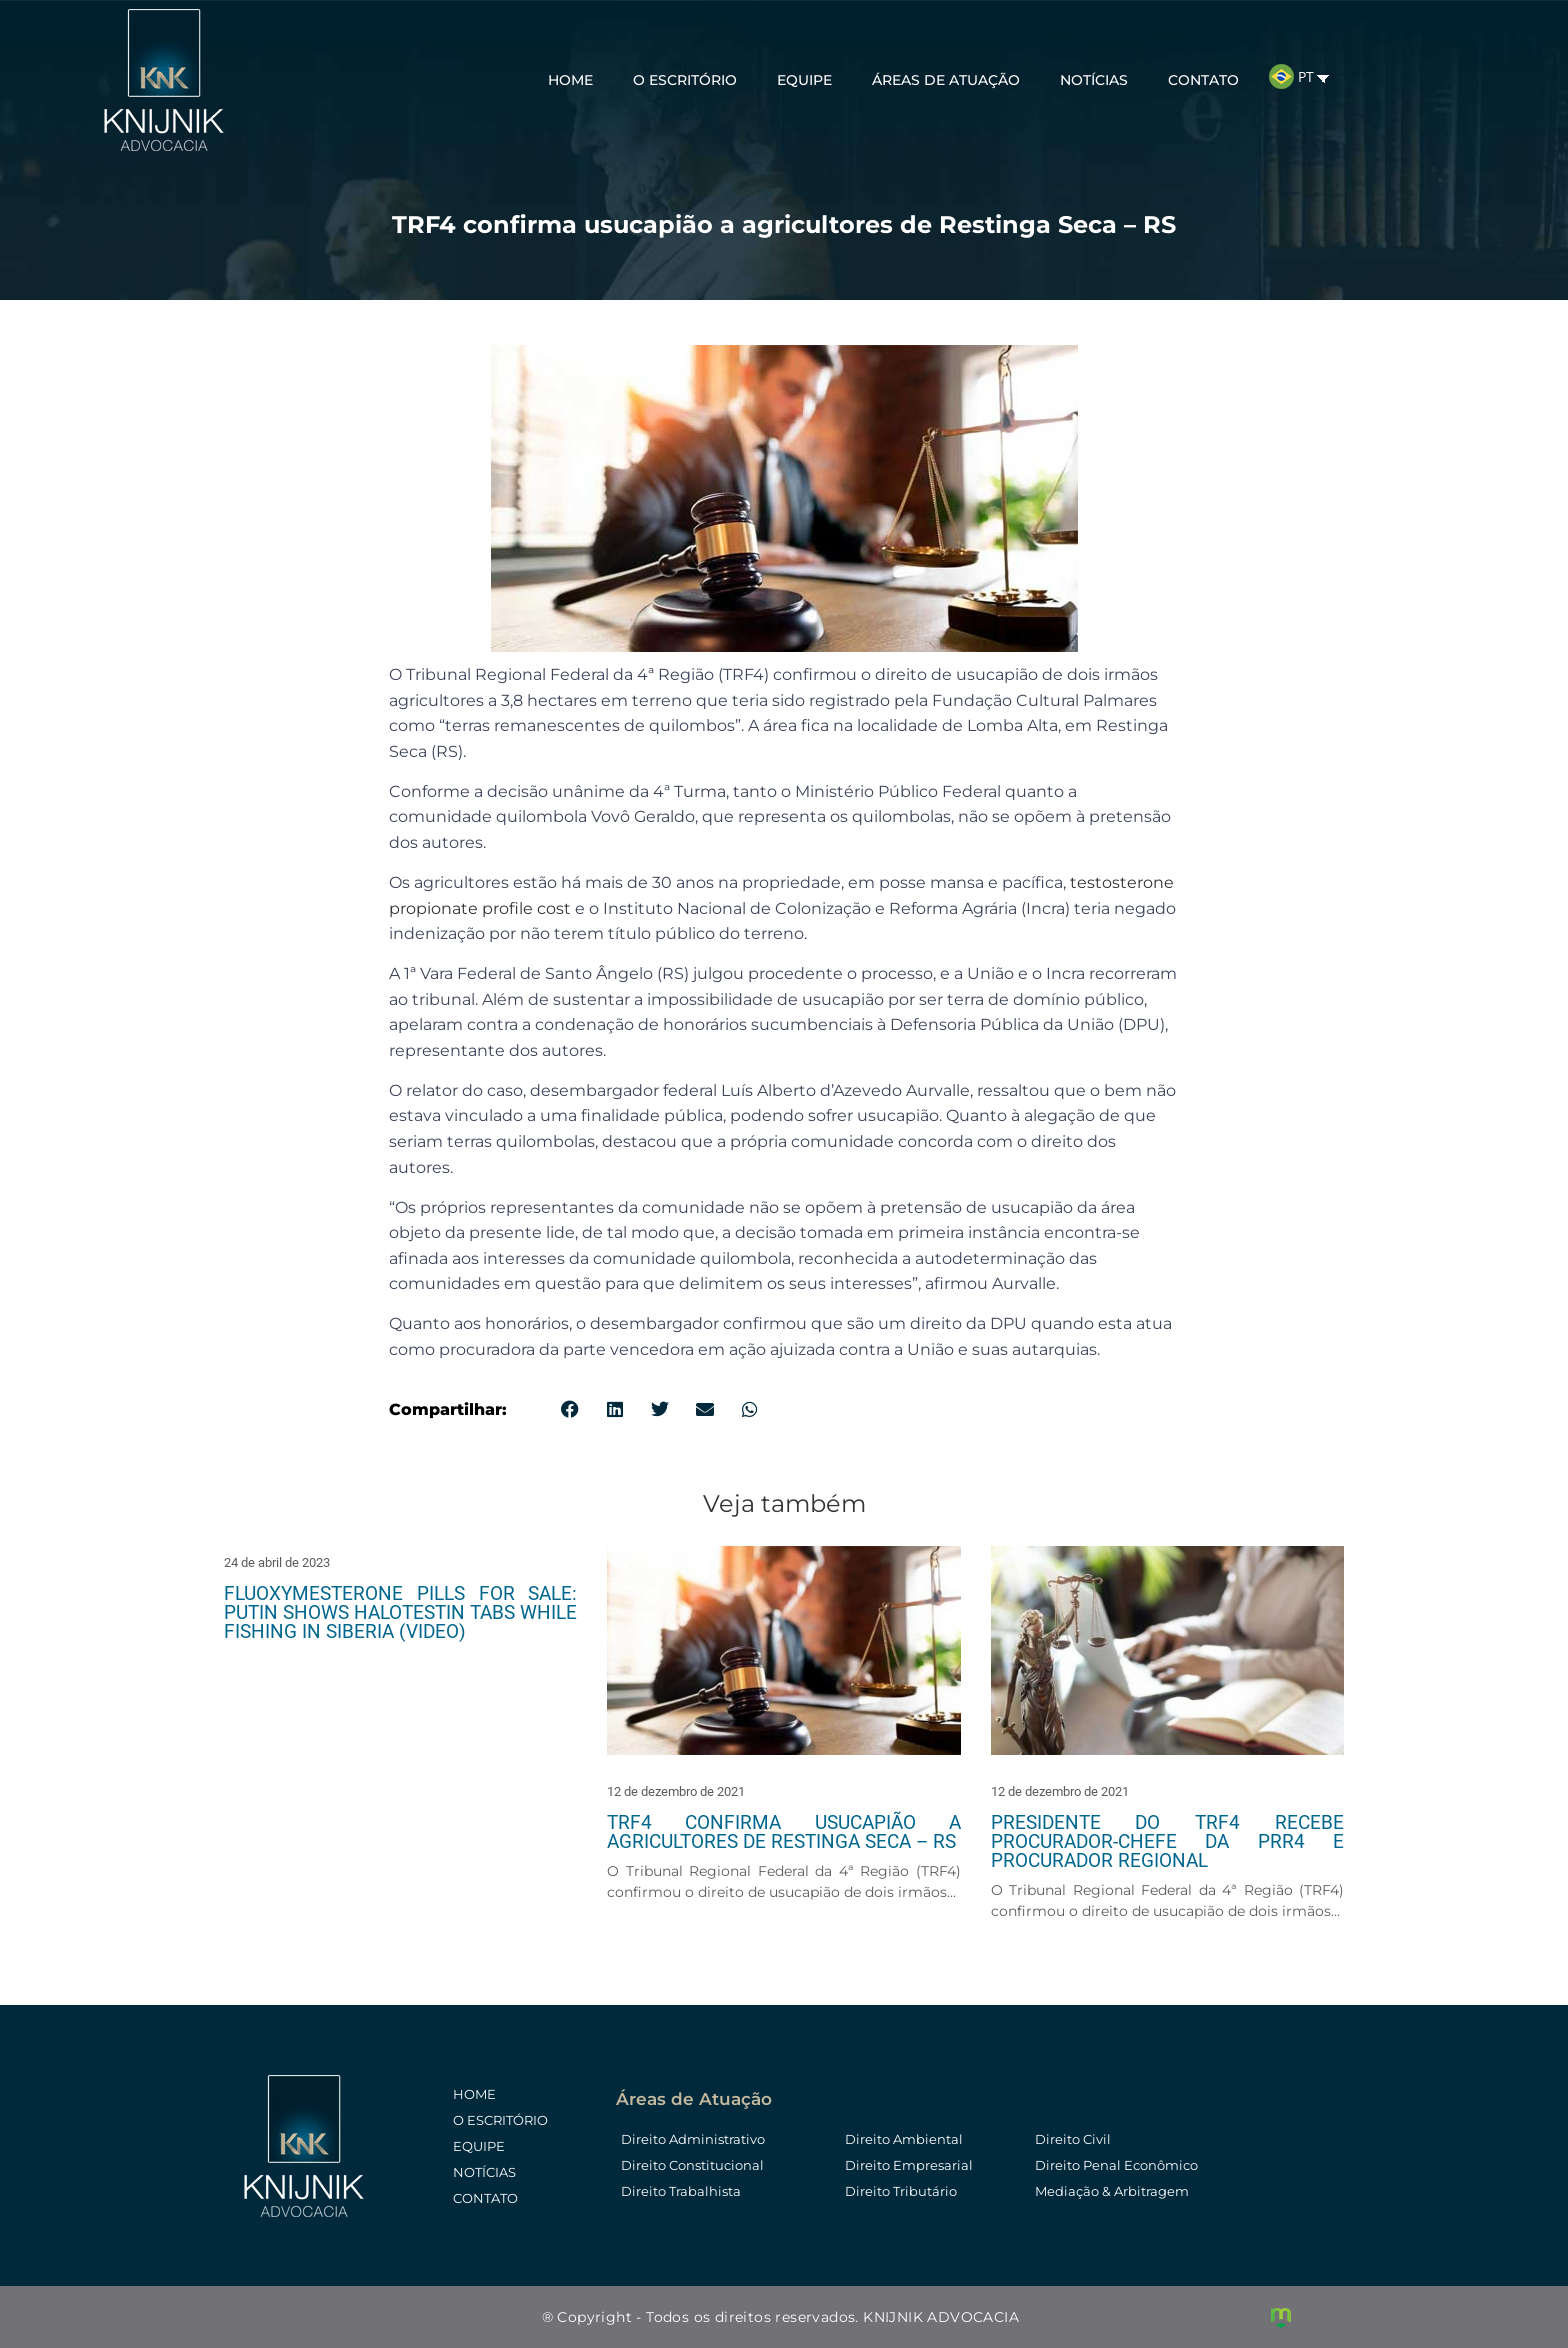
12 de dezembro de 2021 (676, 1791)
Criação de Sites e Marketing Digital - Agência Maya (1281, 2318)
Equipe (804, 78)
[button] (569, 1409)
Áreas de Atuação (946, 78)
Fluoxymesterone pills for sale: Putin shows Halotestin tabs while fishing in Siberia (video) (400, 1612)
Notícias (1094, 78)
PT (1291, 74)
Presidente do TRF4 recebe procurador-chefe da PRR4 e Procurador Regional (1167, 1841)
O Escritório (685, 78)
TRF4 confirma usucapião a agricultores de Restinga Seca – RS (783, 1832)
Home (570, 78)
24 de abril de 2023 (277, 1562)
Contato (1203, 78)
